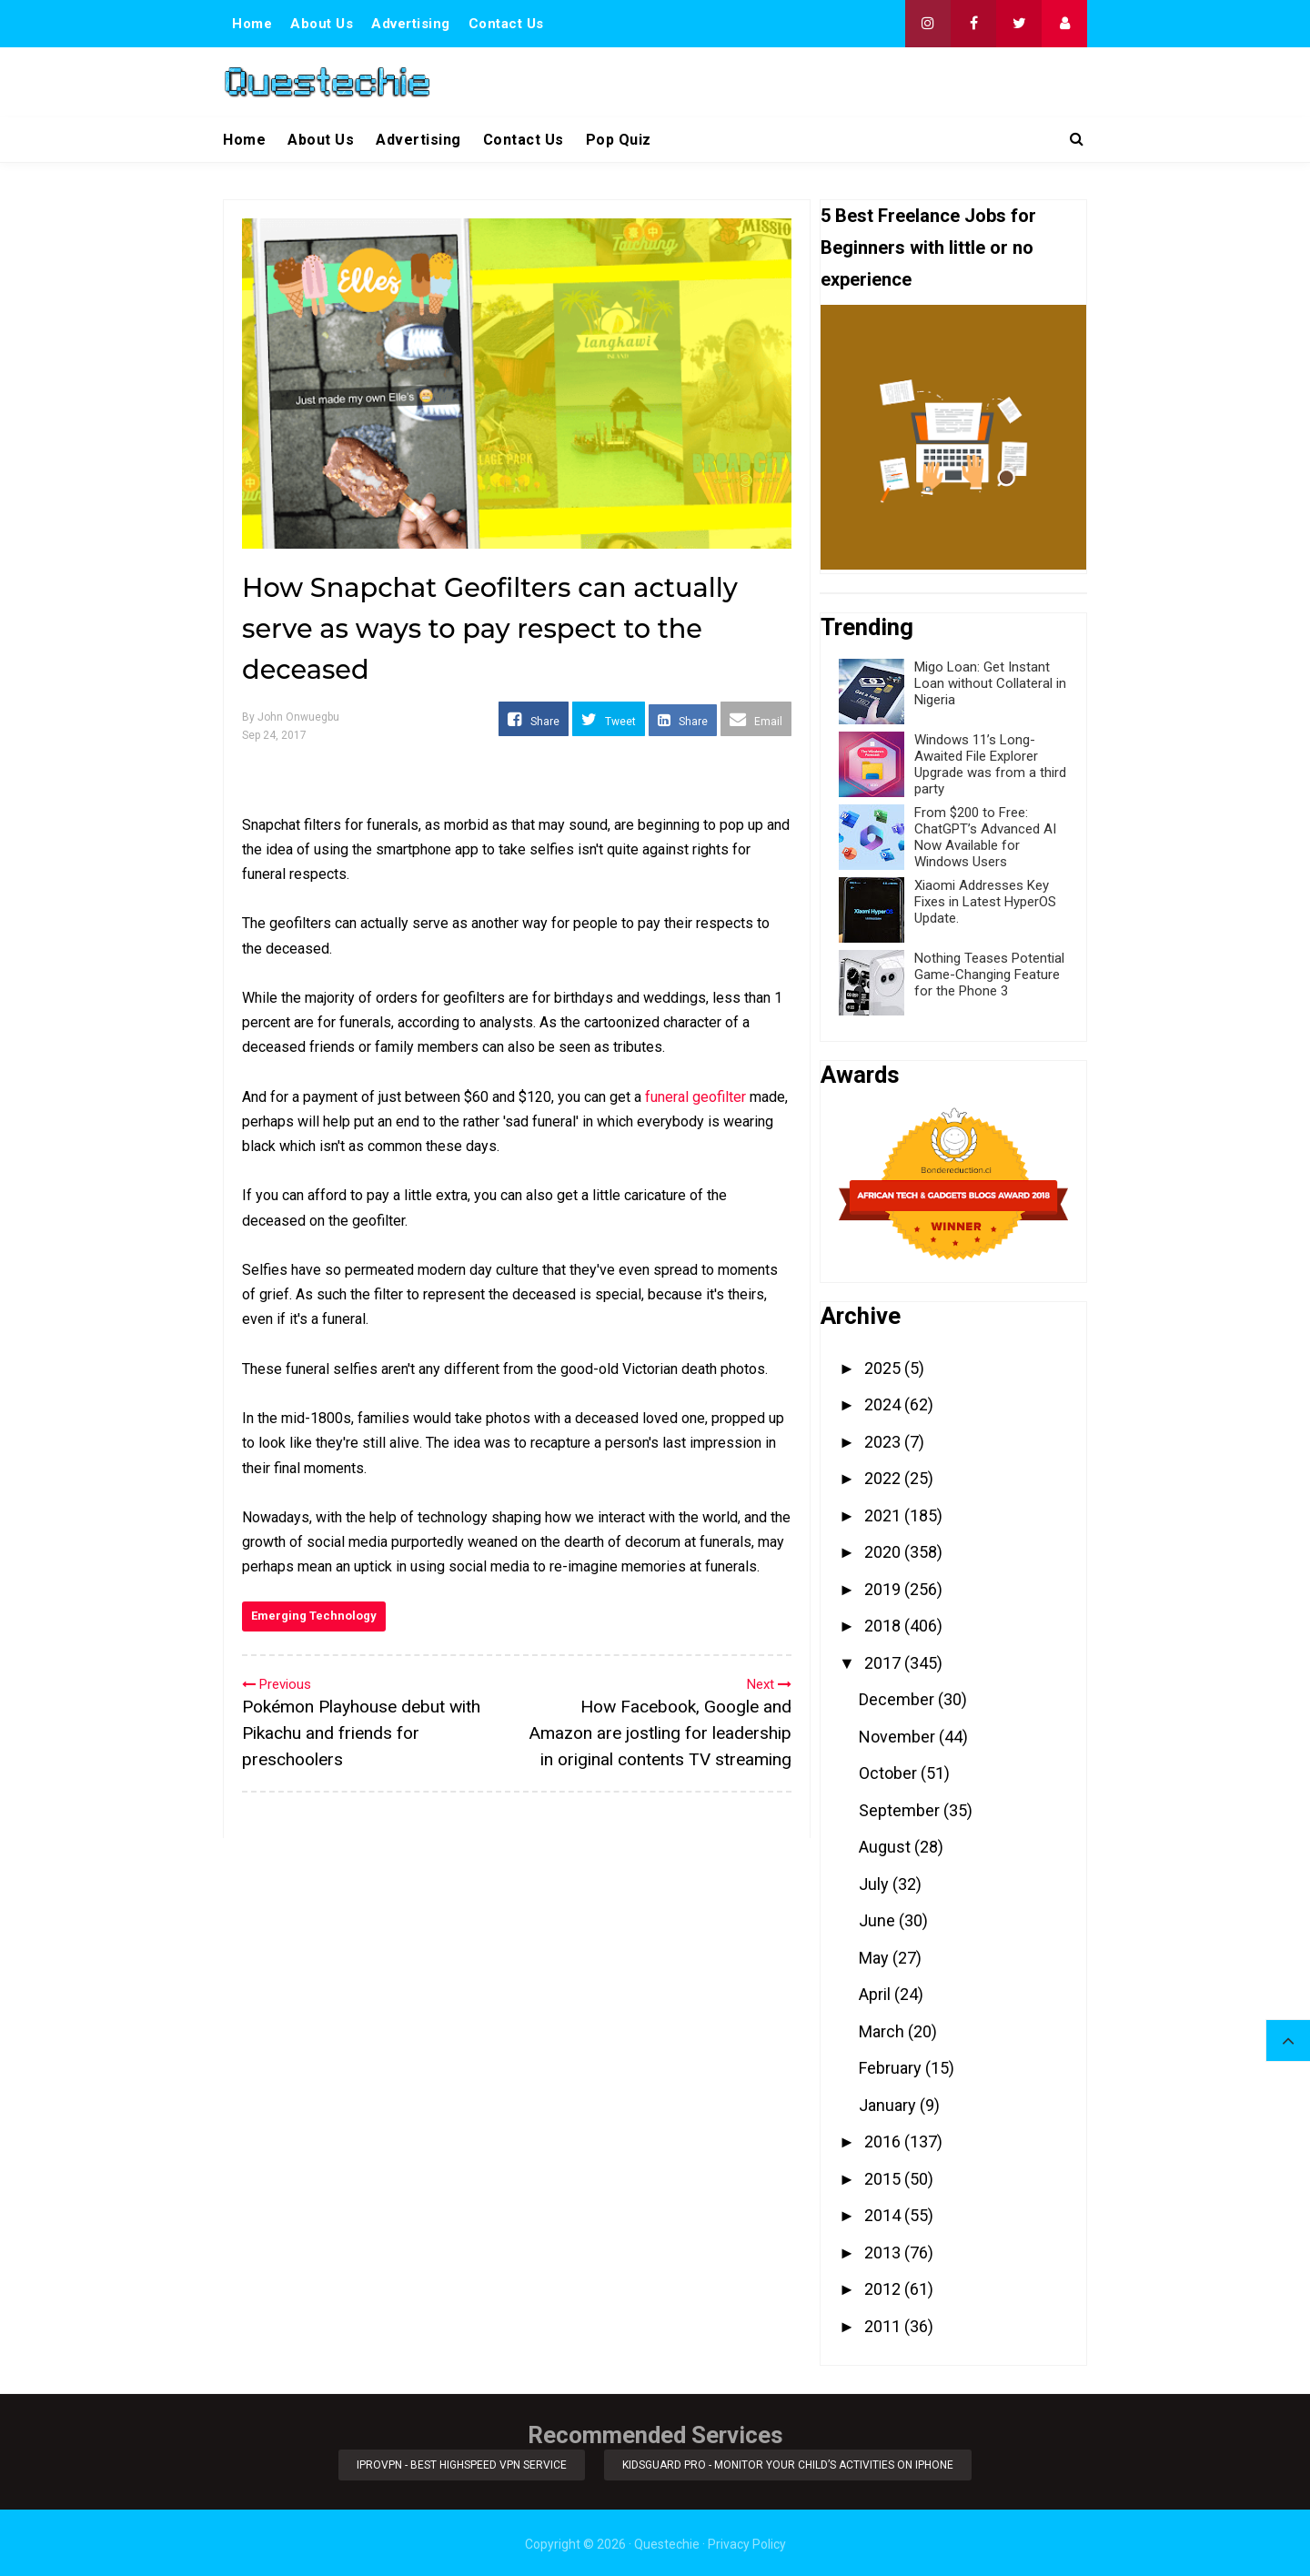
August (886, 1846)
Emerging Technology (314, 1615)
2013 (884, 2252)
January (889, 2105)
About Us (321, 23)
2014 (884, 2215)
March (883, 2031)
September (901, 1810)
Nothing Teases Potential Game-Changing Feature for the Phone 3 (989, 974)
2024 (884, 1404)
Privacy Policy (747, 2541)
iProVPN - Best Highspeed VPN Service (461, 2464)
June (879, 1920)
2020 (884, 1551)
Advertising (410, 23)
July (875, 1884)
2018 (884, 1625)
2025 (884, 1368)
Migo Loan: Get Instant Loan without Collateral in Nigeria (990, 683)
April (876, 1994)
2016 (884, 2141)
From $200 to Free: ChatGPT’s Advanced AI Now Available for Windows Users (985, 837)
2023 (884, 1441)
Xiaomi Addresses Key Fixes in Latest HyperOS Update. (985, 901)
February (892, 2067)
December (898, 1699)
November (899, 1736)
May (875, 1957)
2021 (884, 1515)
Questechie (667, 2541)
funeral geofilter (695, 1097)
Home (252, 23)
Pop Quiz (618, 139)
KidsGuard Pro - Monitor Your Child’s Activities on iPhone (789, 2464)
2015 (884, 2178)
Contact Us (506, 23)
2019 (884, 1589)
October (890, 1773)
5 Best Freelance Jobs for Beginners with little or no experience (928, 247)
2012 (884, 2288)
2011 (884, 2326)
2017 (884, 1662)
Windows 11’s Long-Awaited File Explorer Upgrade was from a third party (990, 764)
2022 (884, 1478)
